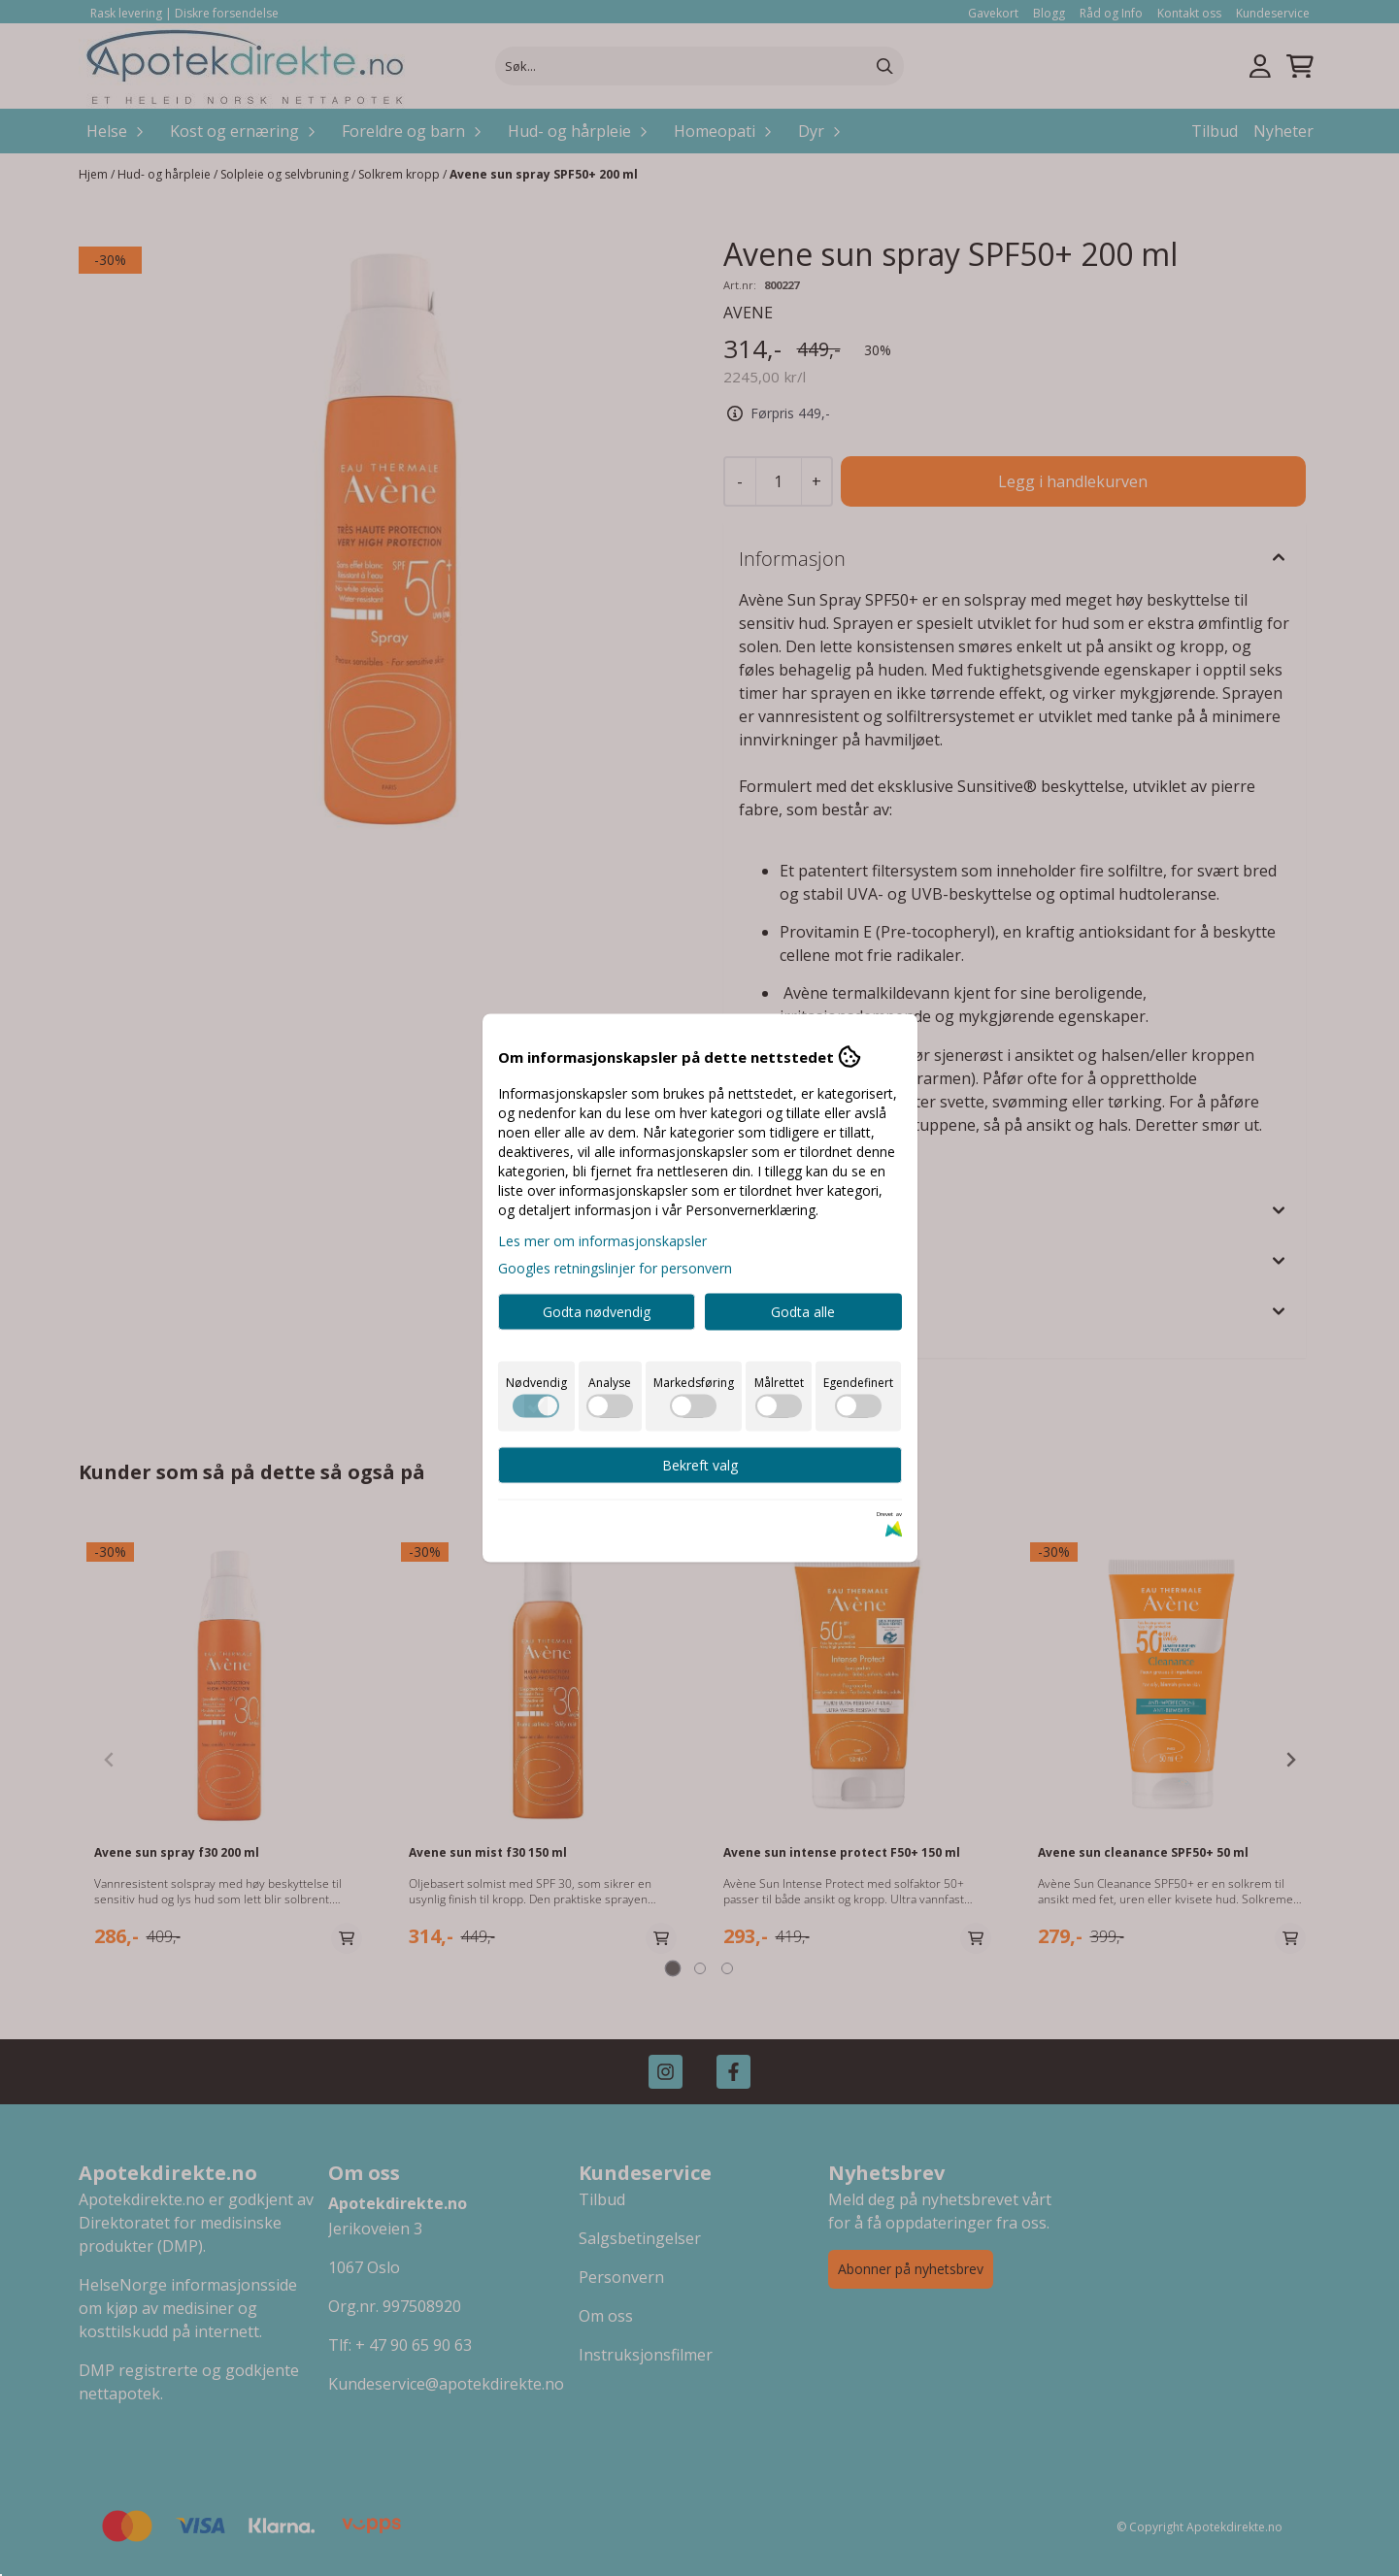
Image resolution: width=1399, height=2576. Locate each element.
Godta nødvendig (596, 1312)
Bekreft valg (700, 1465)
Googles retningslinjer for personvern (615, 1268)
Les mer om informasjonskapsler (602, 1241)
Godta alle (803, 1312)
